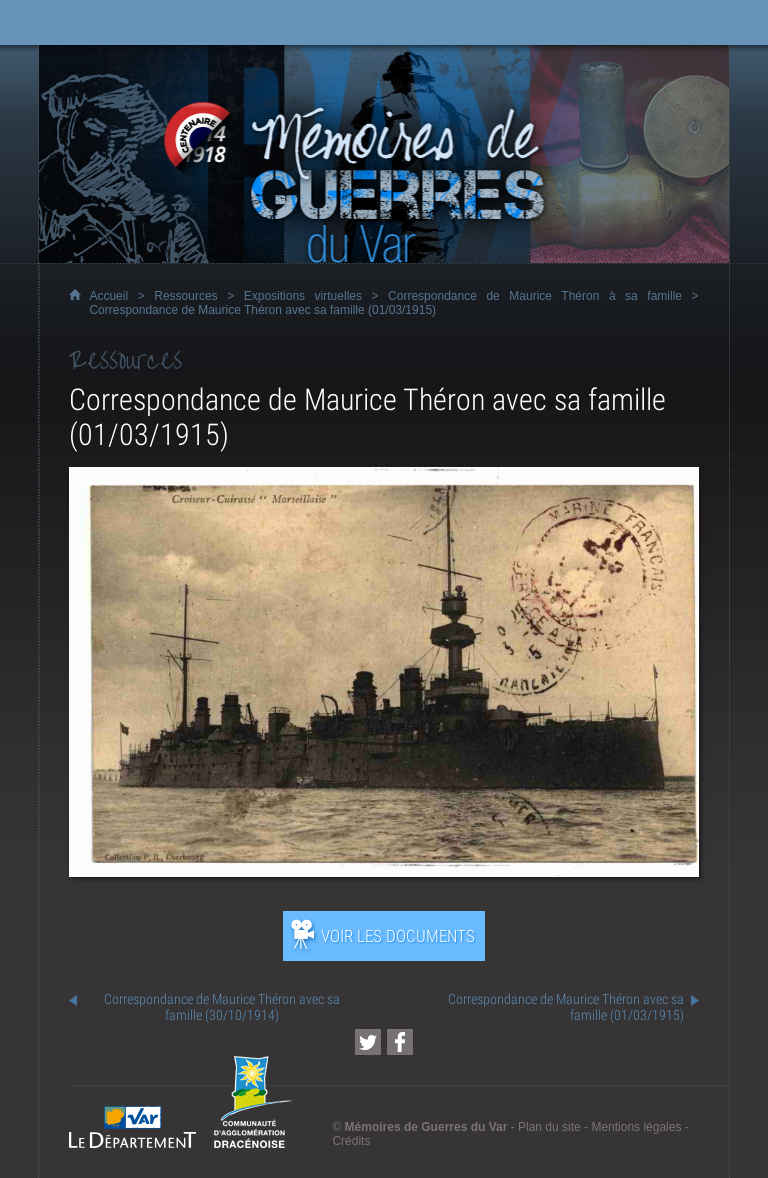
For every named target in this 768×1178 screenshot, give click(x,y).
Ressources (185, 296)
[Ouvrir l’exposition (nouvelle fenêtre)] (383, 871)
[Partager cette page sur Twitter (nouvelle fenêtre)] (368, 1042)
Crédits (351, 1141)
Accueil (108, 296)
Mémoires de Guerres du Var (426, 1127)
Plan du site (549, 1127)
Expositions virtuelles (303, 296)
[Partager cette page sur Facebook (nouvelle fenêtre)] (400, 1042)
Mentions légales (636, 1127)
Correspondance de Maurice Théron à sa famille (535, 296)
